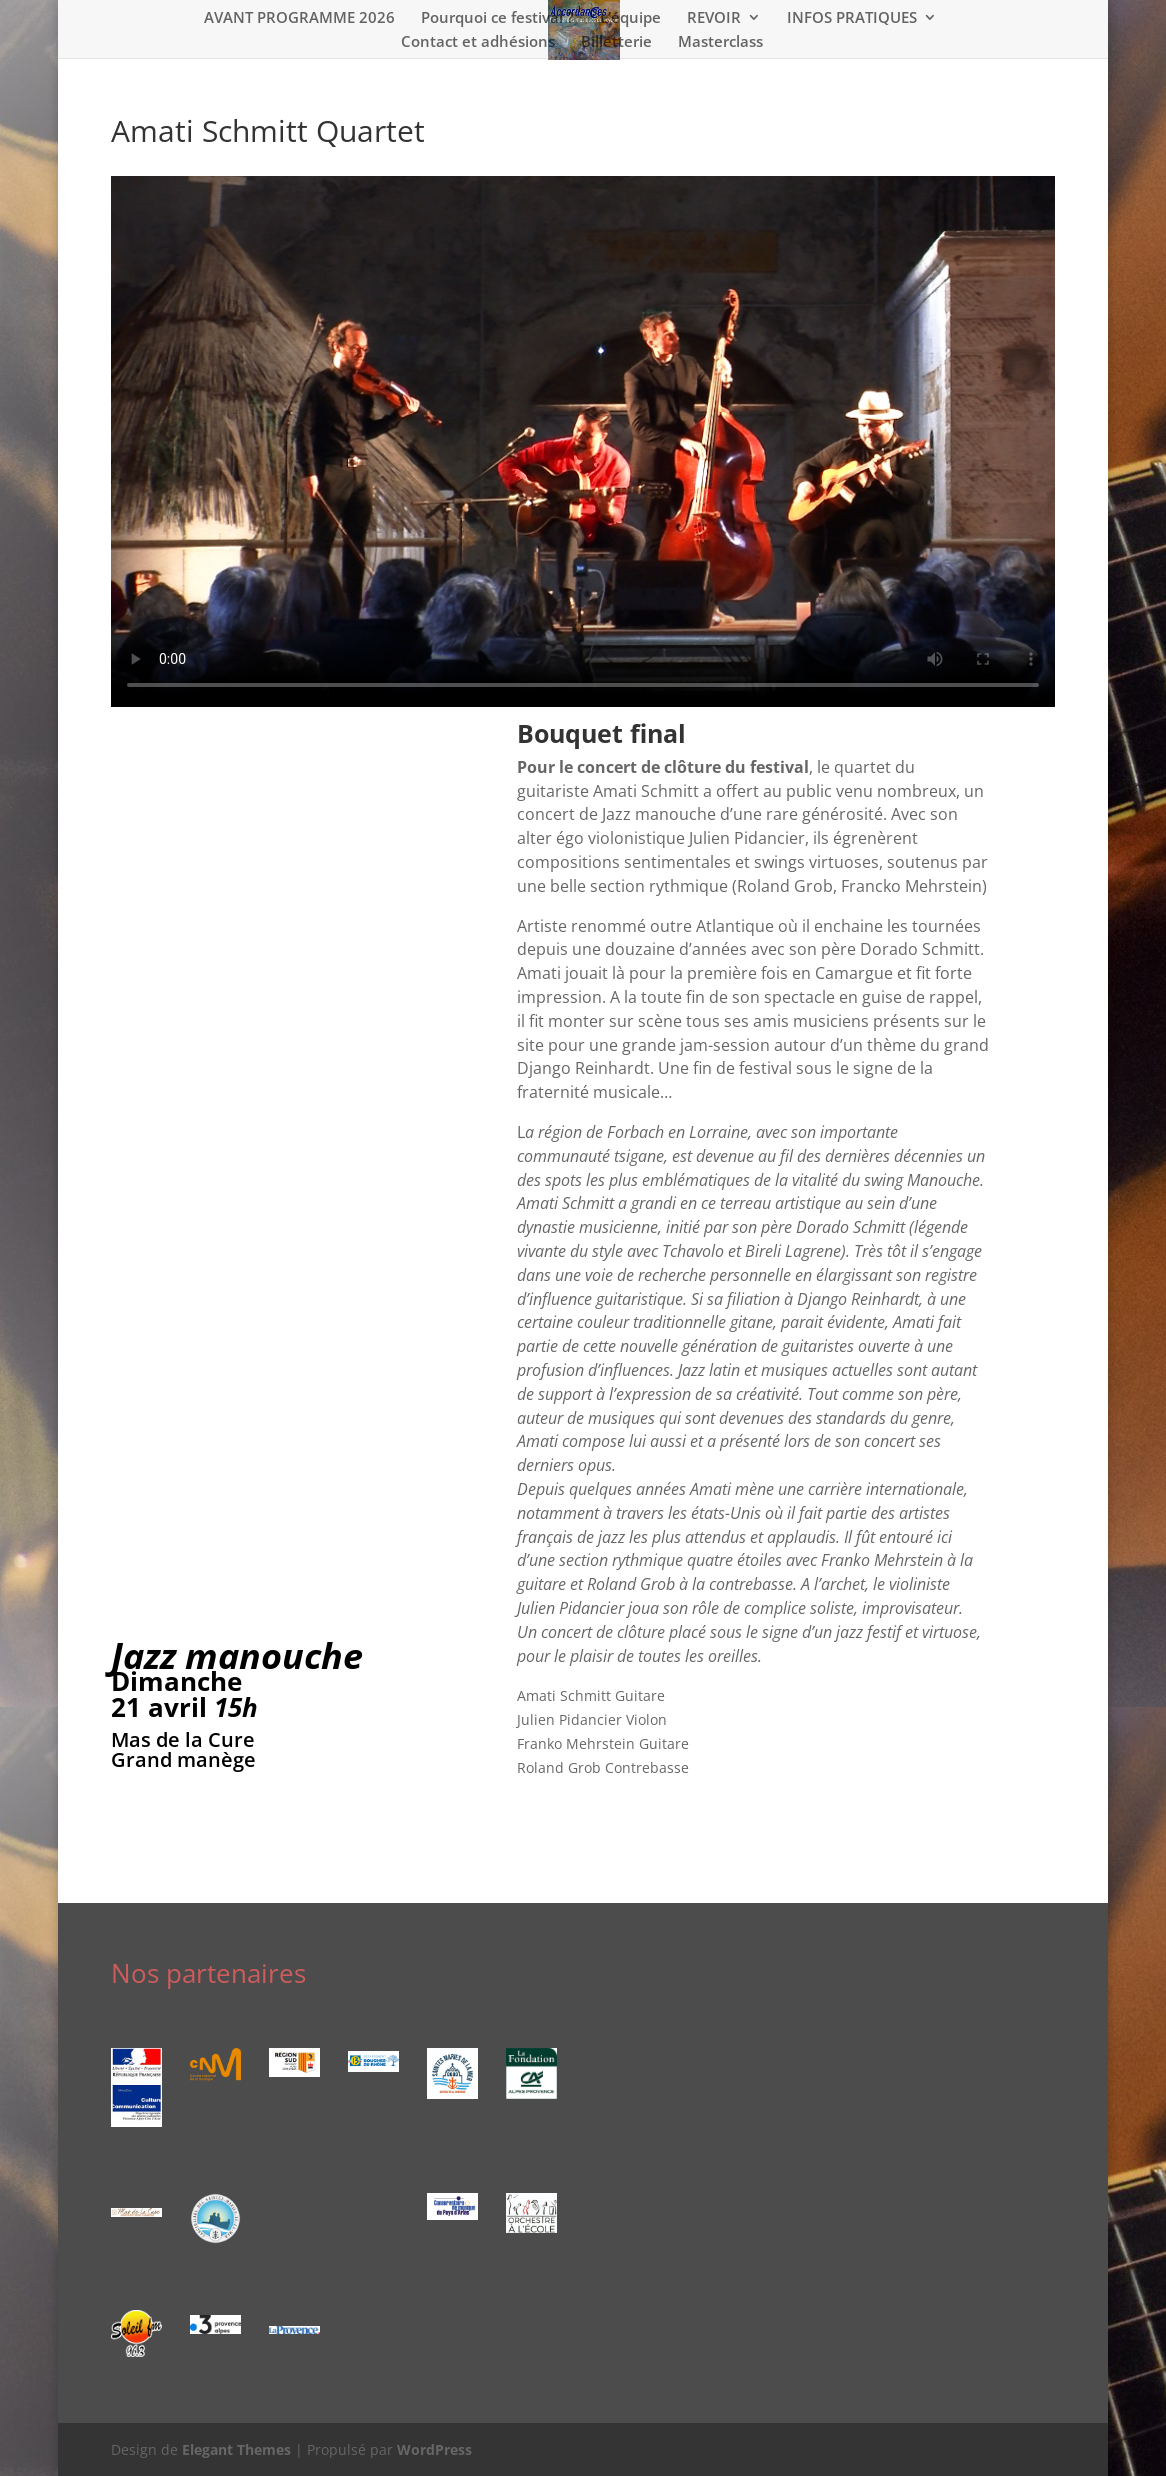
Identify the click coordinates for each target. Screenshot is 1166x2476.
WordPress (434, 2449)
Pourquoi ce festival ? (497, 18)
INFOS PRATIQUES (852, 18)
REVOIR (714, 18)
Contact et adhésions (478, 42)
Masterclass (720, 42)
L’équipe (630, 18)
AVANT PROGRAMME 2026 (299, 18)
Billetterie (616, 42)
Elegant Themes (236, 2449)
